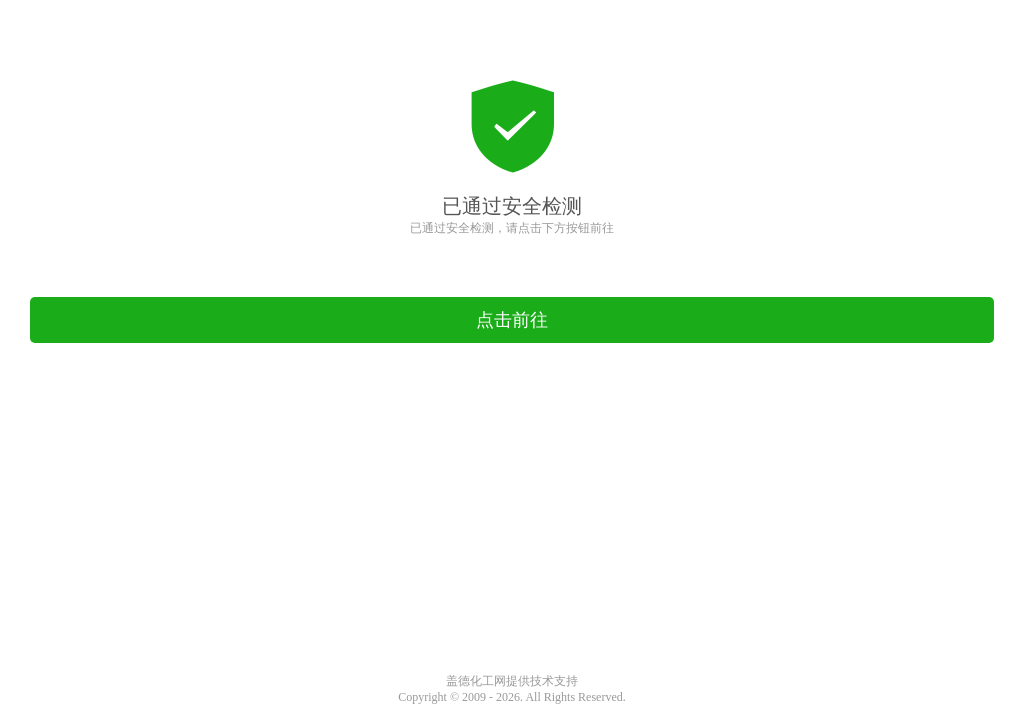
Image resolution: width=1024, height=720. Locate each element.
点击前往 (512, 320)
